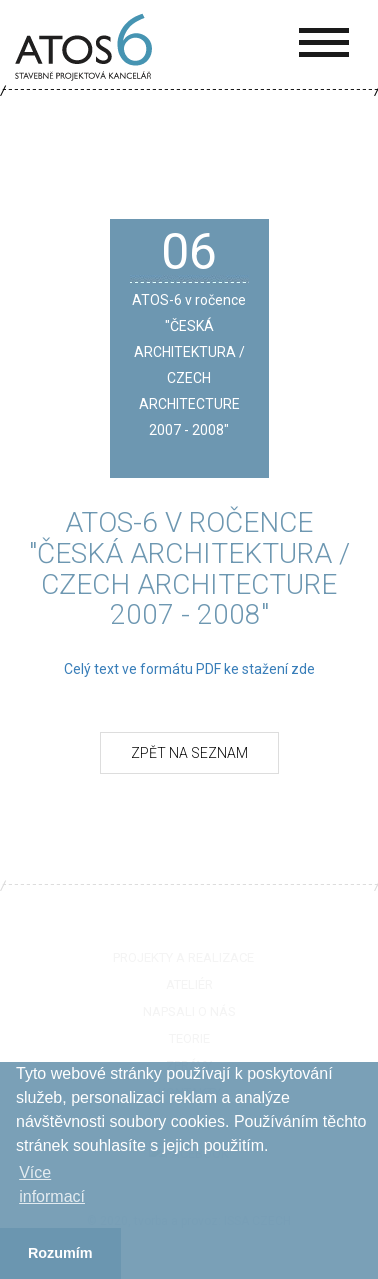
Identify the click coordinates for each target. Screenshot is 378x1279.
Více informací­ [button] (52, 1184)
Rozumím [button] (60, 1253)
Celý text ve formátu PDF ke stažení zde (189, 669)
